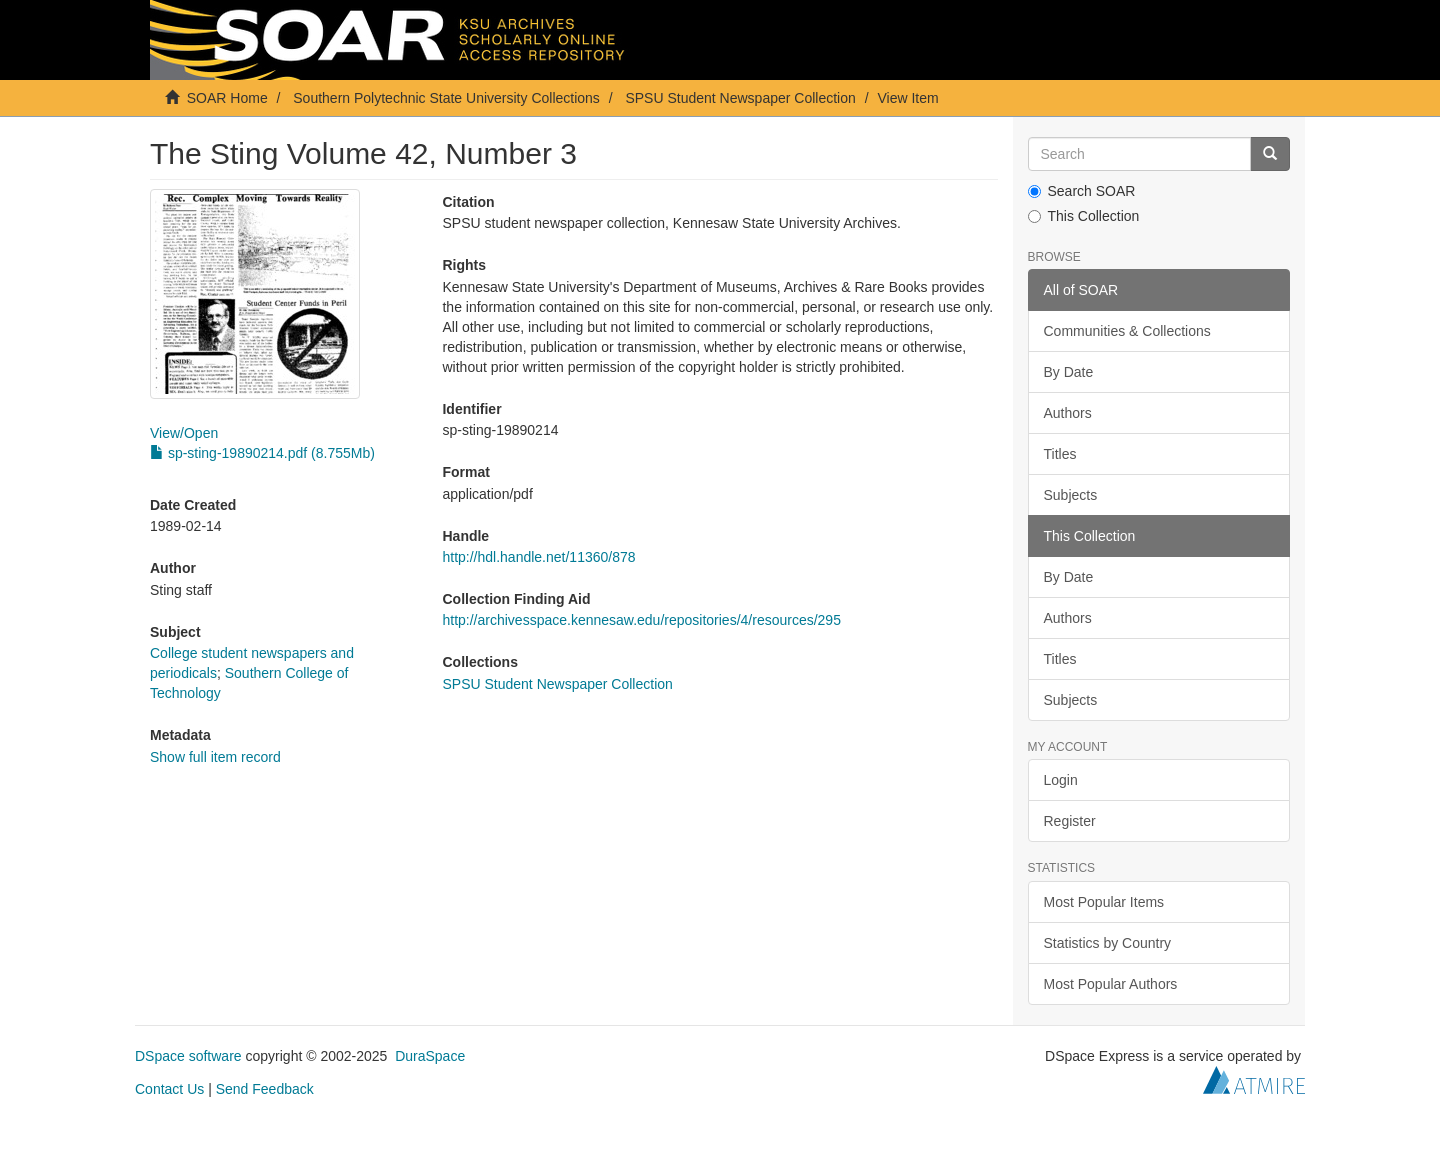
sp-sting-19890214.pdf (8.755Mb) (262, 453)
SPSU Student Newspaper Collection (740, 98)
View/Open (184, 433)
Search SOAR (1082, 191)
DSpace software (188, 1056)
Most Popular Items (1104, 902)
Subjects (1071, 495)
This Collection (1084, 216)
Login (1061, 780)
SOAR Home (227, 98)
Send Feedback (265, 1089)
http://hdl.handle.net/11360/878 (538, 557)
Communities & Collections (1127, 331)
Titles (1060, 454)
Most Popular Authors (1111, 984)
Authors (1068, 413)
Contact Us (169, 1089)
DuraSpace (430, 1056)
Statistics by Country (1108, 943)
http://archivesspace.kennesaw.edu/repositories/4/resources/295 (641, 620)
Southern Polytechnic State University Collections (446, 98)
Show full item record (215, 757)
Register (1070, 821)
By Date (1069, 372)
